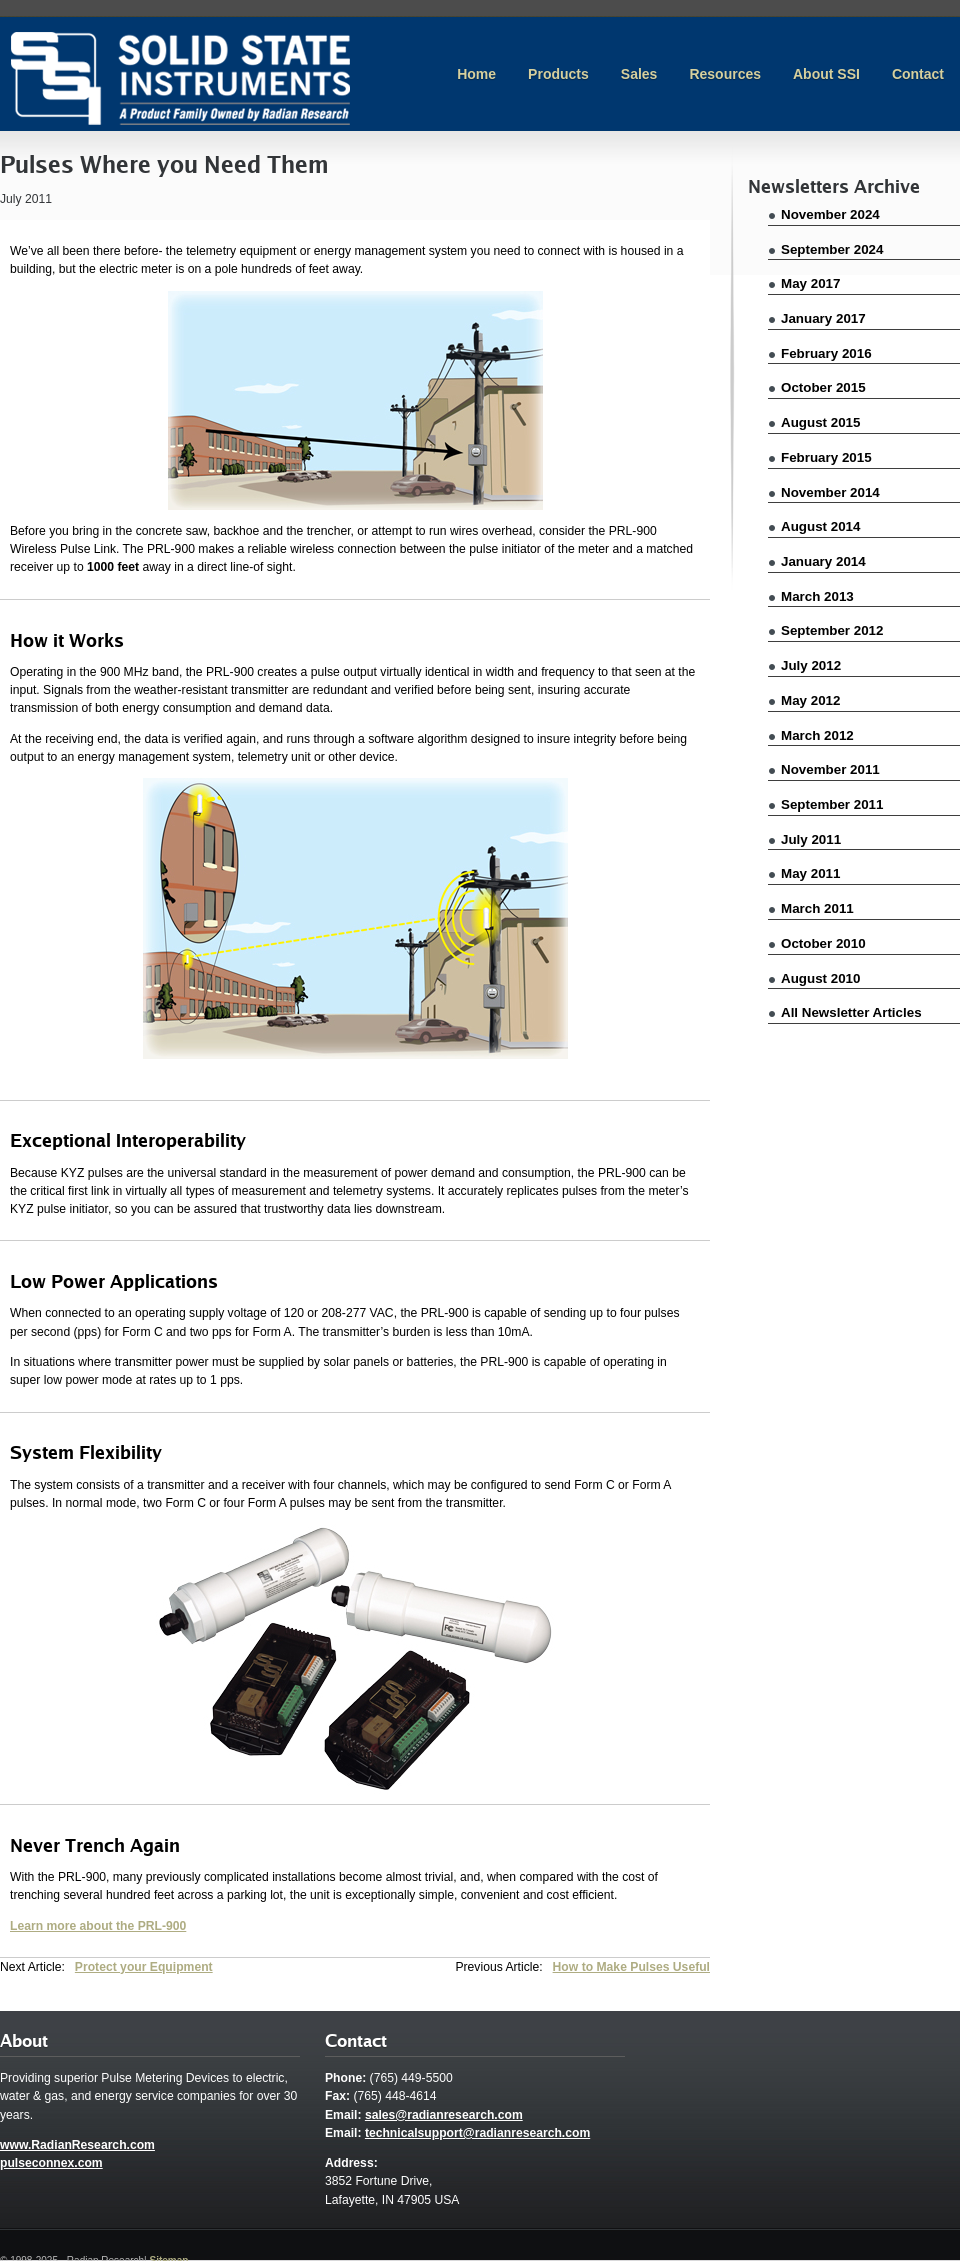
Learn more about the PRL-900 (98, 1926)
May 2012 (810, 700)
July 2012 (811, 665)
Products (558, 74)
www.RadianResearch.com (77, 2145)
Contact (918, 74)
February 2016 (826, 353)
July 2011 (811, 839)
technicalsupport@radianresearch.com (477, 2133)
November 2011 (830, 769)
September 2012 (832, 630)
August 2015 (820, 422)
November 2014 (830, 492)
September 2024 (832, 249)
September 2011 (832, 804)
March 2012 (817, 735)
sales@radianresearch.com (444, 2115)
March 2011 (817, 908)
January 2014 (823, 561)
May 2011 (810, 873)
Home (476, 74)
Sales (639, 74)
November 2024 (830, 214)
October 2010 (823, 943)
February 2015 (826, 457)
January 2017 (823, 318)
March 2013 (817, 596)
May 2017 (810, 283)
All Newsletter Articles (851, 1012)
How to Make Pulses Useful (631, 1967)
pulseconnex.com (51, 2163)
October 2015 (823, 387)
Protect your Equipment (144, 1967)
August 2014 (820, 526)
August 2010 (820, 978)
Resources (725, 74)
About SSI (826, 74)
